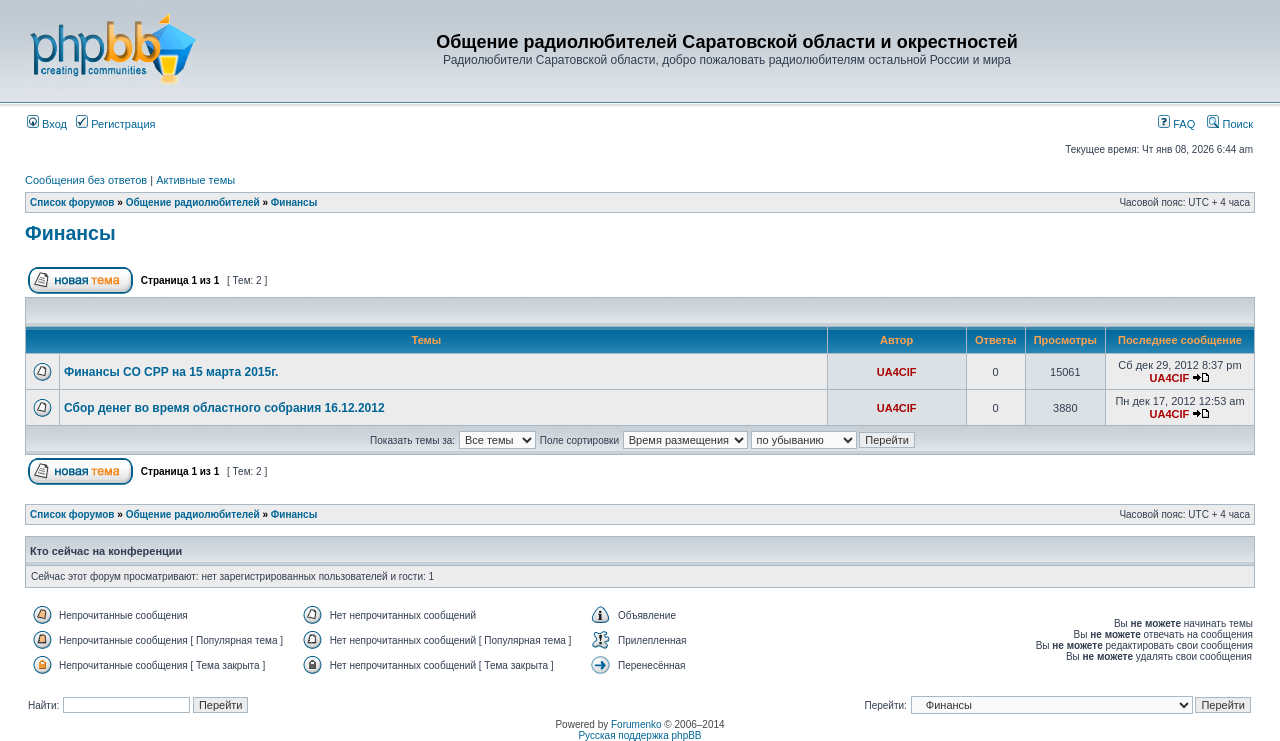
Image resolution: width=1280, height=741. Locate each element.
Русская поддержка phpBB (639, 735)
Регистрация (115, 124)
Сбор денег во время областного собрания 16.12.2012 (224, 408)
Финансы (294, 202)
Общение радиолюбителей (193, 202)
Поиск (1230, 124)
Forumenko (636, 724)
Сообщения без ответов (86, 180)
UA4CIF (897, 372)
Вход (47, 124)
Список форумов (72, 202)
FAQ (1176, 124)
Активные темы (195, 180)
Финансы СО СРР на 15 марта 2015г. (171, 372)
